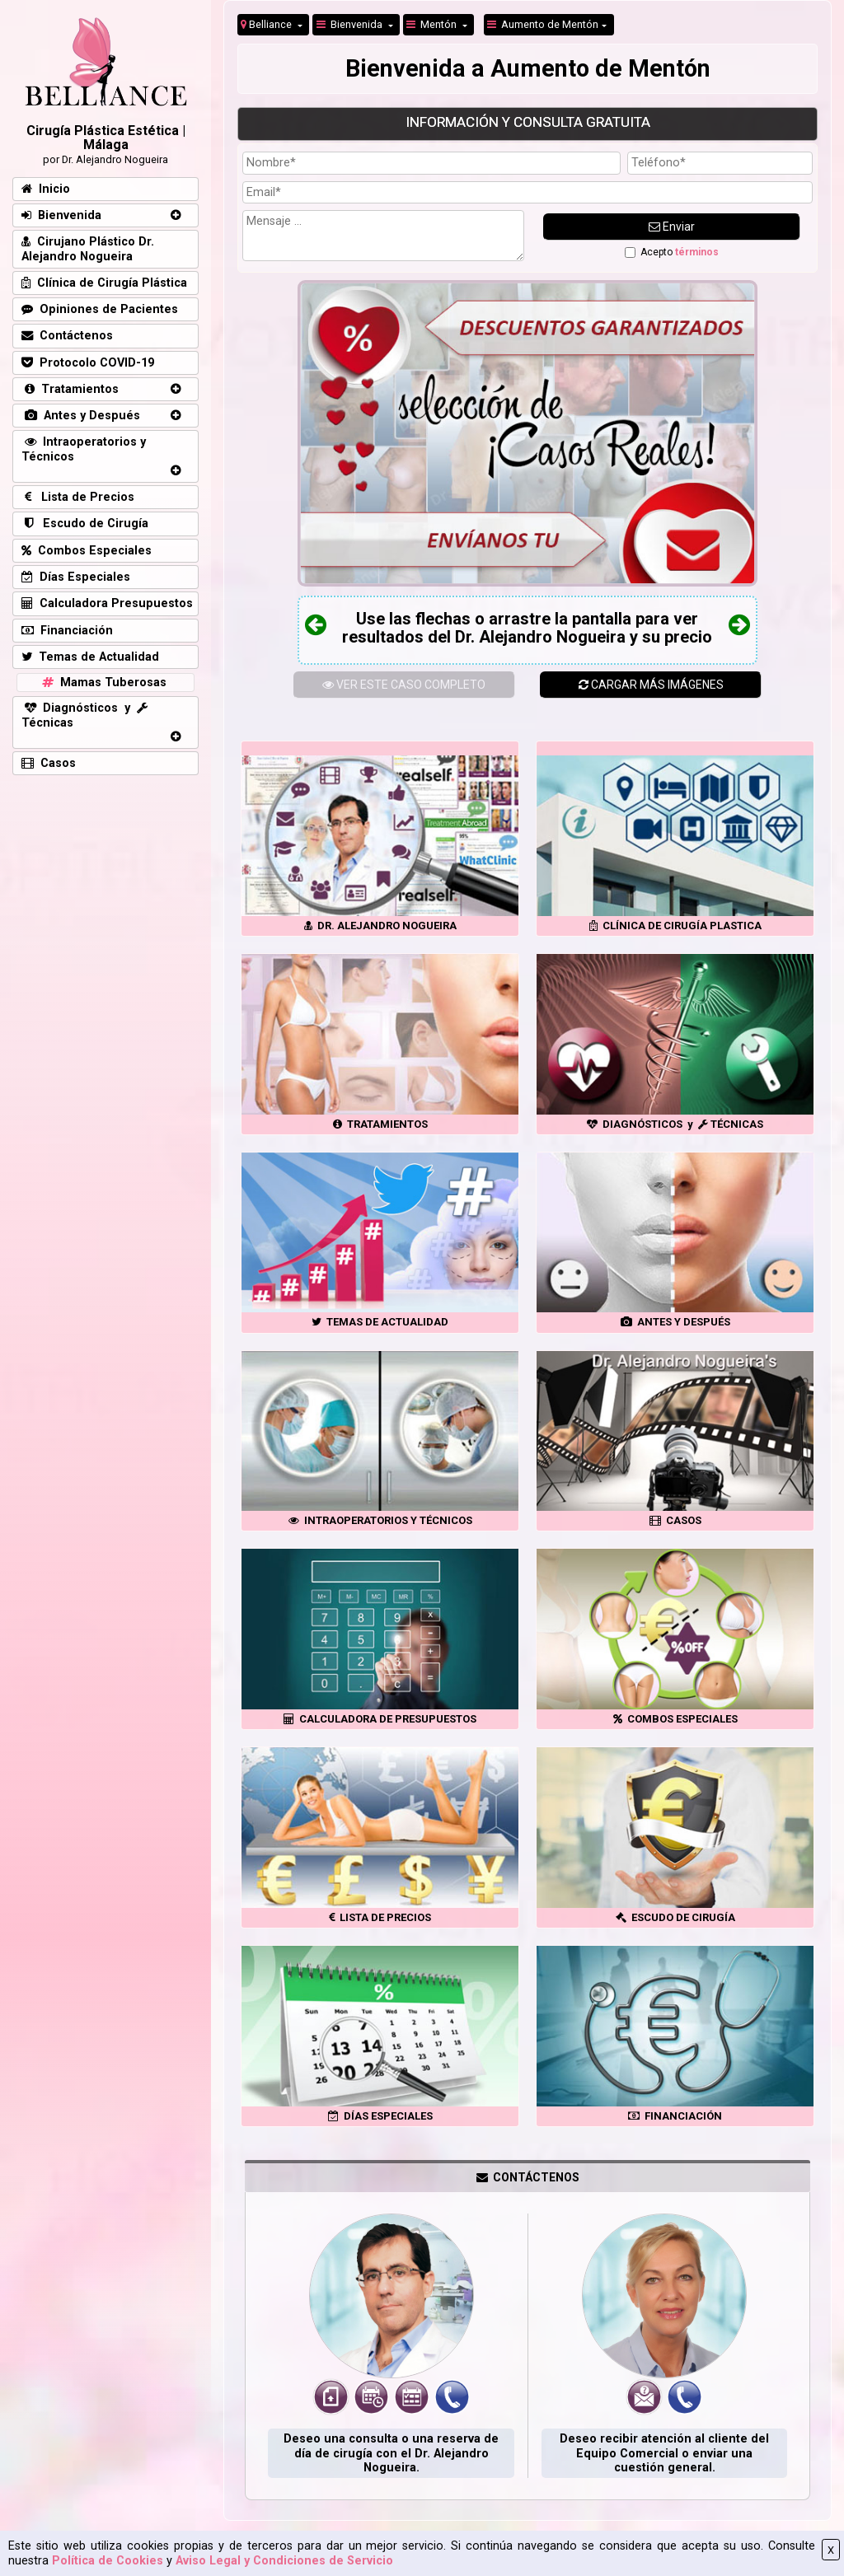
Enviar (672, 226)
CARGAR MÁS (651, 684)
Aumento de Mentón (542, 24)
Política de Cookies (107, 2561)
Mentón (432, 24)
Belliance (267, 24)
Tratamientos (70, 389)
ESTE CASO (403, 684)
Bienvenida (350, 24)
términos (697, 252)
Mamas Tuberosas (102, 683)
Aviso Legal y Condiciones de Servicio (284, 2561)
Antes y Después (80, 416)
